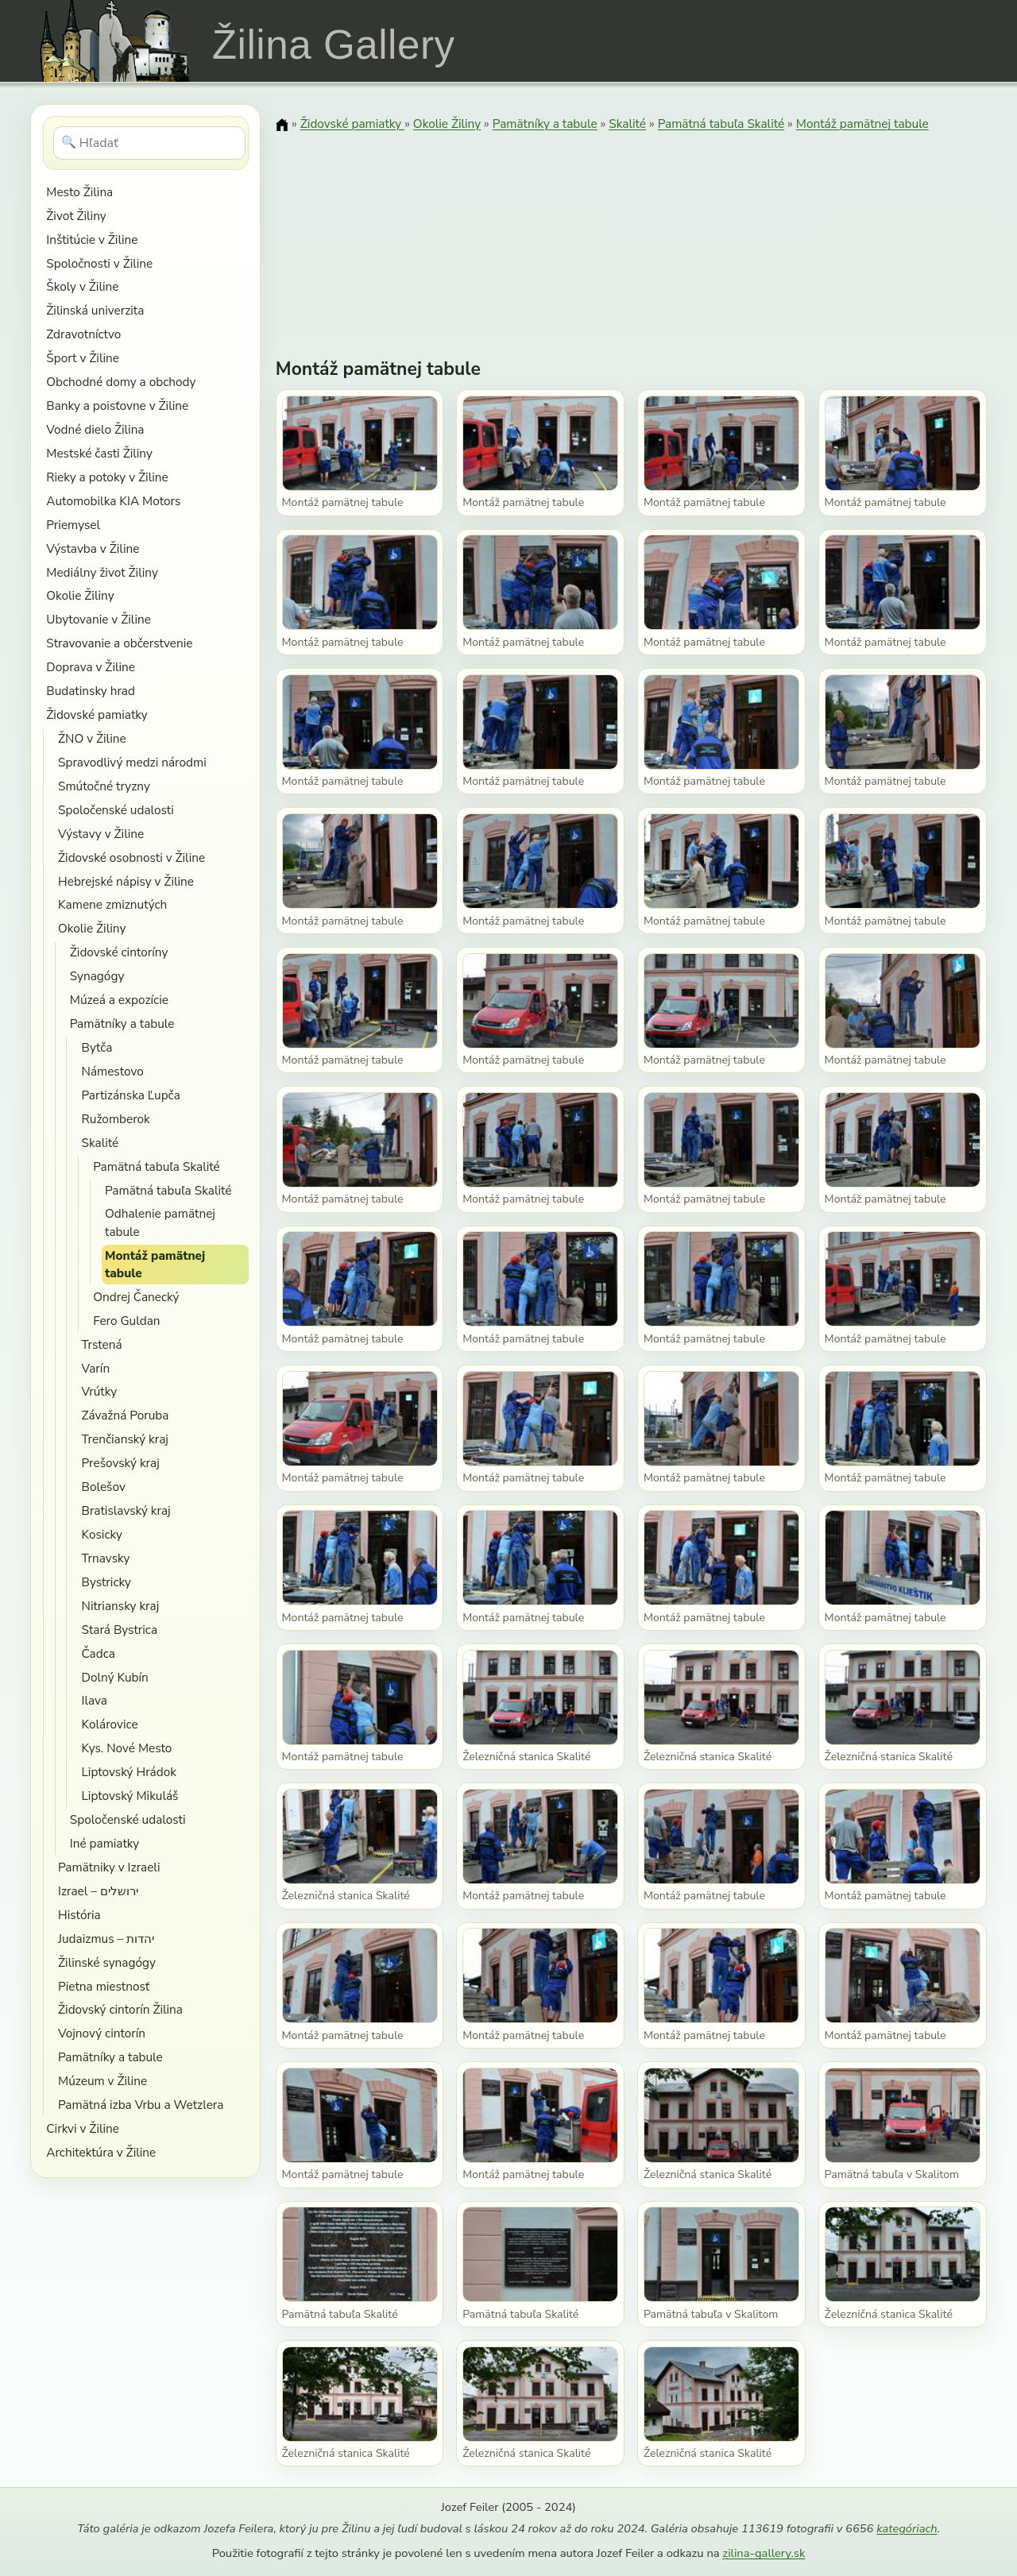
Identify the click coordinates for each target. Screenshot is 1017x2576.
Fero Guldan (126, 1320)
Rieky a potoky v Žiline (107, 477)
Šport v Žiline (82, 358)
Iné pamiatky (104, 1843)
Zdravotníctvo (83, 334)
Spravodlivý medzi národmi (132, 762)
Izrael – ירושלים (98, 1891)
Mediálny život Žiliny (102, 572)
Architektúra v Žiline (101, 2152)
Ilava (94, 1700)
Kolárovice (110, 1724)
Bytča (97, 1047)
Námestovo (113, 1071)
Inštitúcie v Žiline (91, 239)
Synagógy (97, 975)
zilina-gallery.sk (763, 2553)
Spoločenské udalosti (116, 809)
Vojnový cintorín (101, 2033)
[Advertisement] (631, 234)
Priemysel (73, 524)
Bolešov (104, 1486)
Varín (96, 1368)
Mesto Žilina (79, 191)
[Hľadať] (149, 143)
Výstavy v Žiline (101, 833)
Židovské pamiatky (96, 714)
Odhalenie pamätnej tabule (160, 1222)
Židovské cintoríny (119, 952)
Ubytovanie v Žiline (98, 619)
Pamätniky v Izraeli (109, 1867)
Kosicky (102, 1534)
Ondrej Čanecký (136, 1296)
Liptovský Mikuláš (130, 1795)
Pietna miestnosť (103, 1986)
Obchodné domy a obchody (120, 381)
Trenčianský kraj (125, 1439)
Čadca (98, 1653)
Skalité (100, 1142)
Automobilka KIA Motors (113, 500)
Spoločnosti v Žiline (99, 263)
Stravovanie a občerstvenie (119, 643)
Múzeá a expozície (119, 999)
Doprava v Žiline (90, 666)
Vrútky (100, 1391)
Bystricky (106, 1582)
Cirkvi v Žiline (82, 2128)
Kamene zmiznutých (112, 904)
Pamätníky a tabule (122, 1023)
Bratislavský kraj (126, 1510)
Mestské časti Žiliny (99, 453)
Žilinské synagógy (107, 1962)
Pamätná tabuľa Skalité (156, 1166)
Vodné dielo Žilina (95, 429)
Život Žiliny (76, 215)
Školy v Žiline (82, 286)
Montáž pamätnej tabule (155, 1264)
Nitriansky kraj (121, 1605)
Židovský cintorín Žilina (120, 2009)
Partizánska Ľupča (131, 1095)
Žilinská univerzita (95, 310)
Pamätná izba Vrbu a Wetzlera (140, 2104)
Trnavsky (106, 1558)
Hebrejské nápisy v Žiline (126, 881)
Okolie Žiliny (80, 595)
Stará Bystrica (120, 1629)
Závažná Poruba (125, 1415)
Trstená (102, 1344)
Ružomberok (116, 1118)
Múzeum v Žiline (102, 2080)
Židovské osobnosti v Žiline (131, 857)
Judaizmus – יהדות (106, 1938)
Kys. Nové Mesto (127, 1748)
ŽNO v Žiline (92, 738)
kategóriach (906, 2528)
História (79, 1914)
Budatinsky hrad (90, 690)
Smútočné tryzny (104, 786)
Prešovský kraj (121, 1462)
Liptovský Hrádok (129, 1771)
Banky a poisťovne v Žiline (117, 405)
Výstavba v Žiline (92, 548)
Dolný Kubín (115, 1677)
